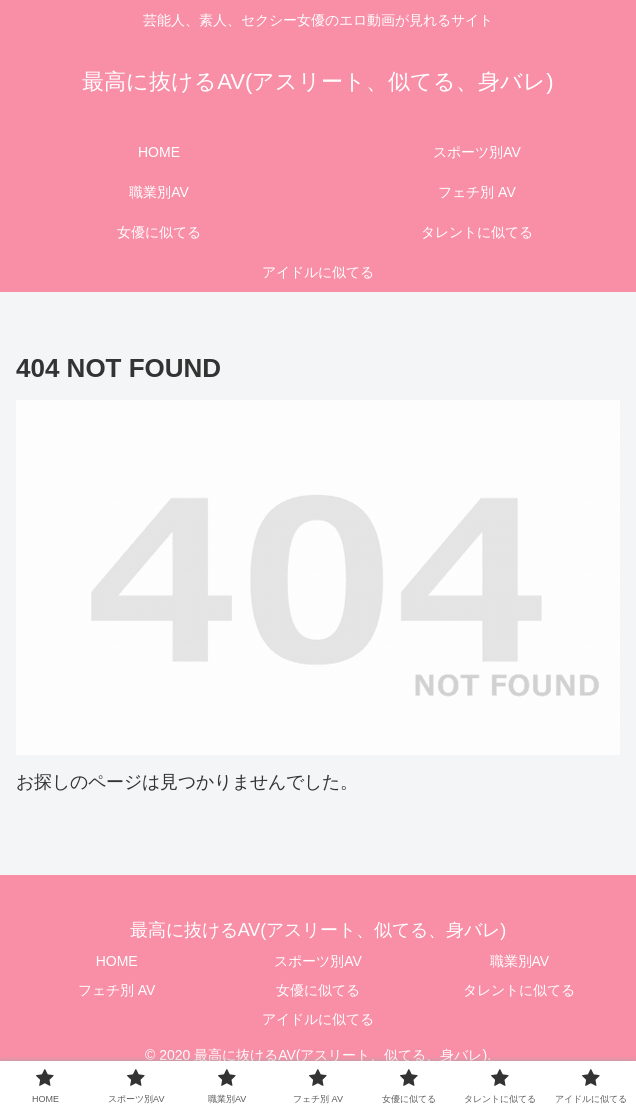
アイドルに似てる (318, 1019)
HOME (117, 961)
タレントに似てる (519, 990)
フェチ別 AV (117, 990)
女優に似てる (318, 990)
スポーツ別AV (318, 961)
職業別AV (520, 961)
